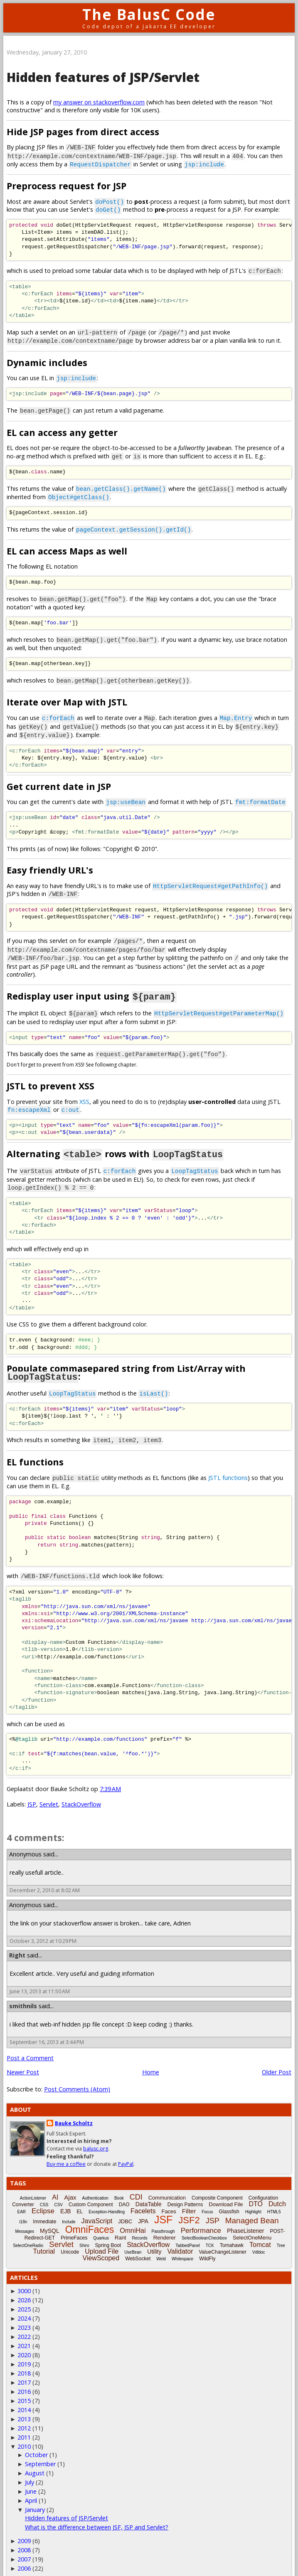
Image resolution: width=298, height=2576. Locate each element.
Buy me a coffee (66, 2152)
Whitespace (182, 2247)
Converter (23, 2193)
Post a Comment (30, 2047)
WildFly (207, 2247)
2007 (24, 2548)
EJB (65, 2200)
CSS (44, 2193)
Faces (168, 2200)
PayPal (125, 2152)
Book (119, 2187)
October (36, 2443)
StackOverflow (81, 1793)
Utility (154, 2240)
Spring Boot (108, 2234)
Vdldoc (258, 2241)
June (31, 2480)
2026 (24, 2289)
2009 (24, 2530)
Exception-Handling (107, 2200)
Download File (226, 2193)
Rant (120, 2226)
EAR (21, 2200)
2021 (24, 2334)
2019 (24, 2353)
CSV (58, 2193)
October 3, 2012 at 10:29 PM (43, 1929)
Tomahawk (232, 2234)
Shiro (84, 2234)
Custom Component (91, 2193)
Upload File (101, 2240)
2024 (24, 2307)
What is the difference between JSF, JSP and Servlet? (96, 2516)
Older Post (276, 2061)
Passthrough (163, 2220)
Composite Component (217, 2187)
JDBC (125, 2210)
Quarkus (101, 2227)
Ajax (70, 2186)
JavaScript (97, 2209)
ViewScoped (101, 2246)
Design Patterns (185, 2193)
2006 (24, 2557)
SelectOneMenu (252, 2226)
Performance (201, 2219)
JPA (143, 2210)
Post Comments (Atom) (77, 2078)
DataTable (148, 2193)
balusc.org (95, 2137)
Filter (189, 2199)
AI (55, 2186)
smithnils (23, 1995)
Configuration (263, 2187)
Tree (281, 2234)
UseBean (132, 2241)
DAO (124, 2193)
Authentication (95, 2187)
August (34, 2462)
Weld (161, 2247)
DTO (256, 2192)
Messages (24, 2220)
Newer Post (23, 2061)
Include (68, 2210)
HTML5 (274, 2200)
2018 (24, 2362)
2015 (24, 2389)
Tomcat (260, 2233)
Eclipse (43, 2200)
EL (80, 2200)
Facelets (143, 2199)
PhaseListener (245, 2219)
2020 (24, 2344)
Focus (207, 2200)
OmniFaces (89, 2218)
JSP (31, 1793)
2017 (24, 2371)
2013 (24, 2408)
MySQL (49, 2219)
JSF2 (188, 2209)
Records (139, 2227)
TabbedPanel (187, 2234)
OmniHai (132, 2219)
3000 (24, 2280)
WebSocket (137, 2247)
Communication (167, 2186)
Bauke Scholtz (74, 2112)
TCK (210, 2234)
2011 (24, 2426)
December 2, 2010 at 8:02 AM (45, 1879)
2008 (24, 2539)
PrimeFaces (74, 2227)
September (40, 2453)
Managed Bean (252, 2209)
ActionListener (33, 2187)
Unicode (70, 2241)
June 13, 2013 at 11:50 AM (40, 1980)
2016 (24, 2380)
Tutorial (44, 2240)
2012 (24, 2417)
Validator (180, 2240)
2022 (24, 2325)
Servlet (48, 1793)
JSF (163, 2208)
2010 (24, 2435)
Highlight (253, 2200)
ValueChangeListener (222, 2241)
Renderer (164, 2226)
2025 (24, 2298)
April (31, 2489)
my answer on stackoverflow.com (99, 102)
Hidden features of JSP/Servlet (103, 77)
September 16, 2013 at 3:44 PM (47, 2030)
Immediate (44, 2210)
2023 (24, 2316)
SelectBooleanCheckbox (204, 2227)
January (35, 2498)
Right (17, 1944)
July (29, 2471)
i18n (23, 2210)
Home (150, 2061)
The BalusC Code (149, 14)
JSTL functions (228, 1467)
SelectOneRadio (28, 2234)
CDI (136, 2186)
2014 (24, 2399)
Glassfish (229, 2200)
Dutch (277, 2192)
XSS (84, 1093)
